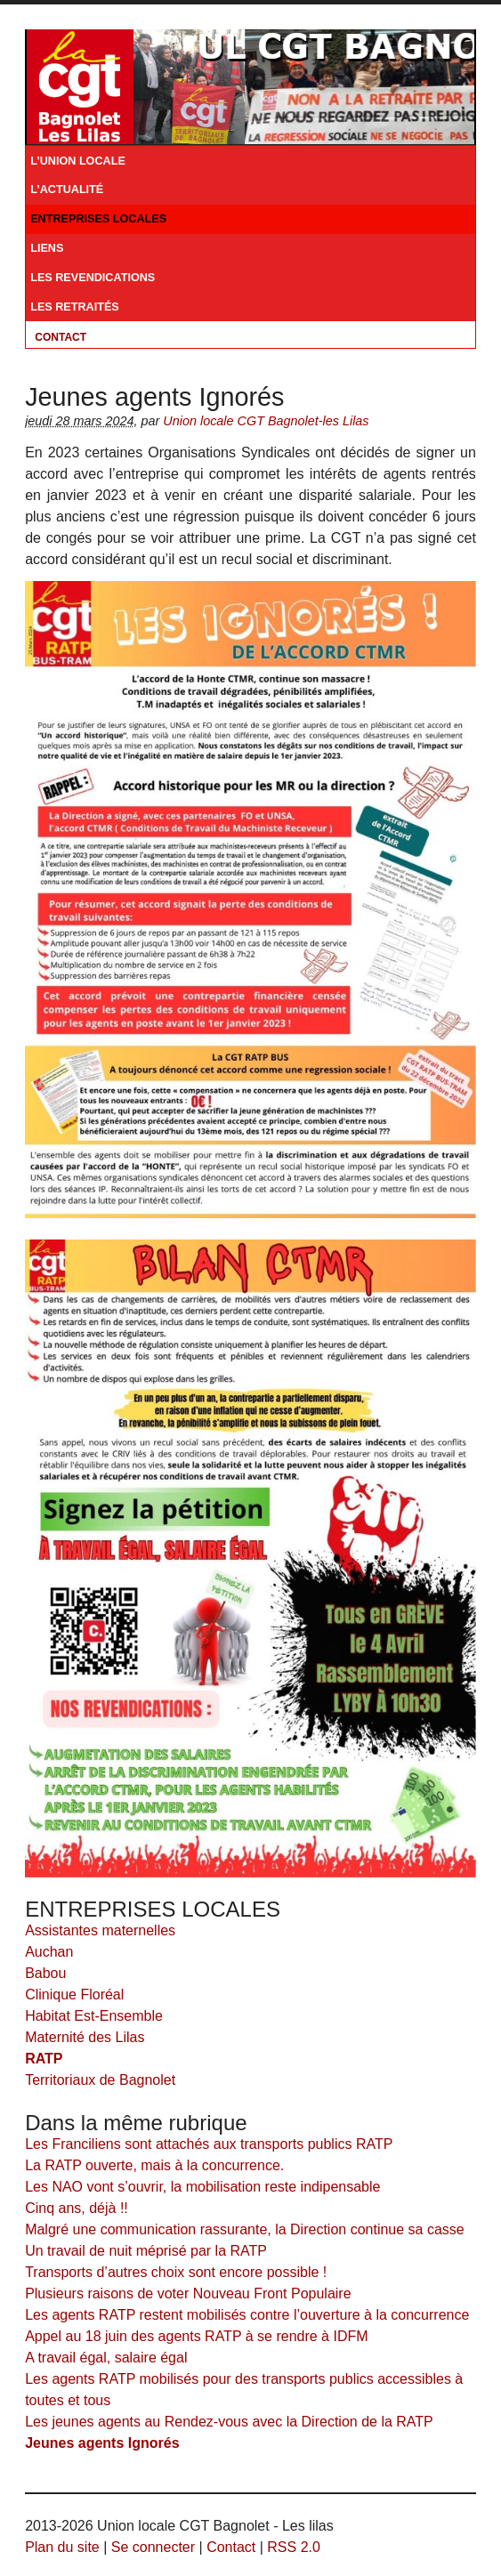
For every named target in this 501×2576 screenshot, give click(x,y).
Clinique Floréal (74, 1994)
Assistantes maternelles (100, 1930)
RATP (43, 2058)
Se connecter (153, 2547)
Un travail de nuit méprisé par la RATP (146, 2250)
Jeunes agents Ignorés (102, 2443)
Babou (45, 1973)
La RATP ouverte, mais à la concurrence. (154, 2165)
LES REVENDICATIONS (92, 277)
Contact (60, 337)
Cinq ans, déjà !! (76, 2208)
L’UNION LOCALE (77, 161)
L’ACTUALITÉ (66, 189)
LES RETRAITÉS (74, 307)
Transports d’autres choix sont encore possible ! (176, 2272)
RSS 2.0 (293, 2547)
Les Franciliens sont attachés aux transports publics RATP (208, 2144)
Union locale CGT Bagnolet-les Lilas (265, 421)
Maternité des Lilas (84, 2037)
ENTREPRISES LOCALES (98, 219)
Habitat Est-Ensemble (94, 2015)
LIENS (46, 248)
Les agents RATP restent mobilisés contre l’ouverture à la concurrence (247, 2314)
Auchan (49, 1951)
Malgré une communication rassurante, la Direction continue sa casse (245, 2229)
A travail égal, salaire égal (106, 2357)
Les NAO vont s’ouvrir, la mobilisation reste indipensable (202, 2186)
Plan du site (62, 2547)
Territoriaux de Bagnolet (100, 2079)
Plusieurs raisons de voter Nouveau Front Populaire (188, 2293)
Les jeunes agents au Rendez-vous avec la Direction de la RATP (229, 2421)
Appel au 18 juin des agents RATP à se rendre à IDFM (196, 2336)
